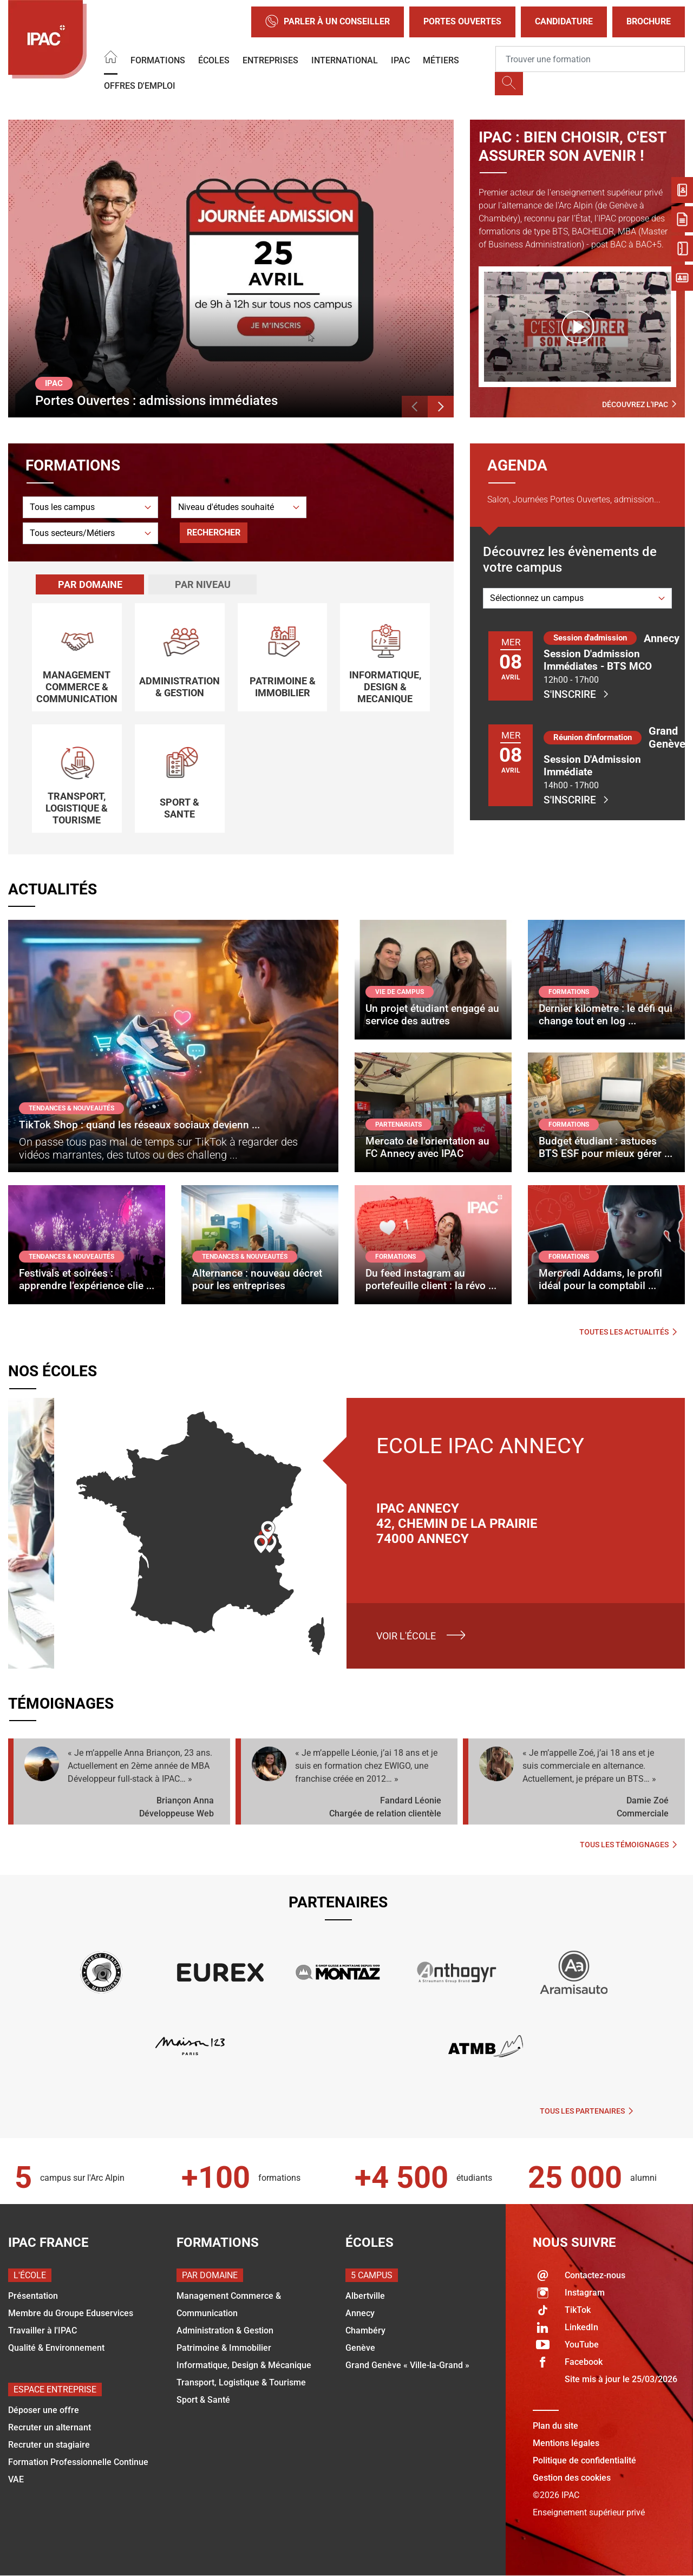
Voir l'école (406, 1636)
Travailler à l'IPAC (42, 2330)
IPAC (400, 60)
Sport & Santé (203, 2400)
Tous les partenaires (586, 2111)
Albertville (365, 2296)
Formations (157, 60)
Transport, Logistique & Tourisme (241, 2382)
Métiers (441, 60)
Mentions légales (566, 2443)
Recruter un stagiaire (49, 2445)
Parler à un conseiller (327, 22)
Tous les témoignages (628, 1844)
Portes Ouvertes (462, 21)
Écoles (214, 60)
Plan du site (555, 2426)
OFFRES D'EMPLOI (139, 86)
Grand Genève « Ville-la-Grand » (407, 2365)
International (344, 60)
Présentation (33, 2296)
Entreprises (270, 60)
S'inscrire (576, 694)
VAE (16, 2479)
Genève (360, 2348)
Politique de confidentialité (584, 2460)
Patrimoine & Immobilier (223, 2348)
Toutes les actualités (628, 1332)
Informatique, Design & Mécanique (243, 2365)
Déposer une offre (43, 2410)
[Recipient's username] (590, 59)
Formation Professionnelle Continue (78, 2462)
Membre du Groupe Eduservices (70, 2313)
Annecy (360, 2313)
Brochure (648, 21)
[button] (415, 406)
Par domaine (90, 584)
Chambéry (365, 2330)
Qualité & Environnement (56, 2348)
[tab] (90, 584)
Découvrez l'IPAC (639, 404)
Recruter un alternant (49, 2427)
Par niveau (203, 584)
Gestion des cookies (572, 2478)
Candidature (564, 21)
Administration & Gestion (224, 2330)
